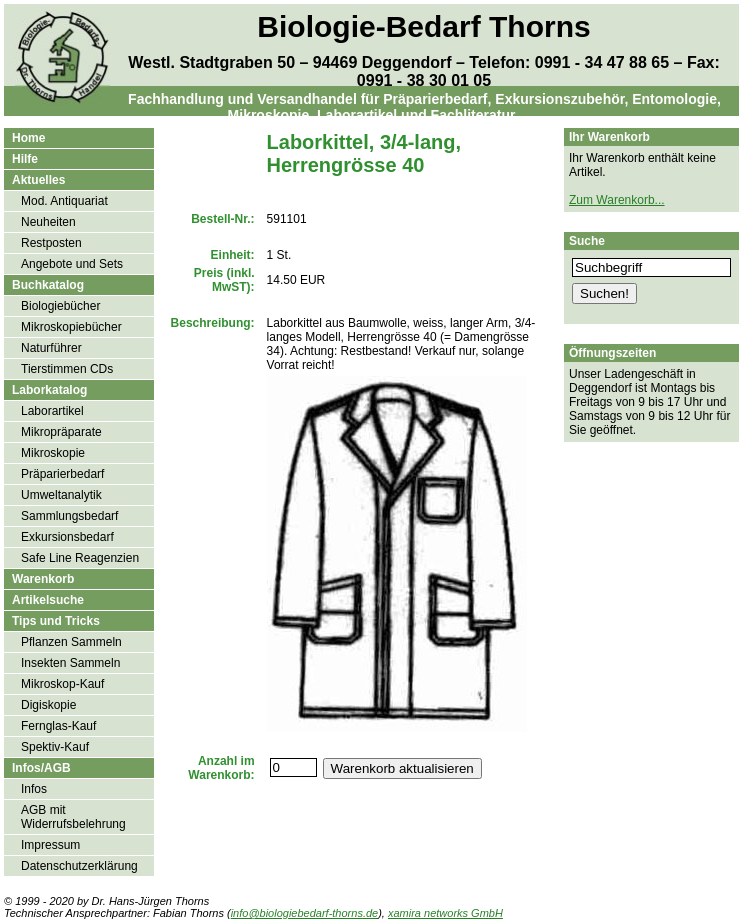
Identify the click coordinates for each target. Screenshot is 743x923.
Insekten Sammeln (70, 663)
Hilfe (25, 159)
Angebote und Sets (72, 264)
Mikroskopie (53, 453)
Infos (34, 789)
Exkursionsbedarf (67, 537)
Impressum (50, 845)
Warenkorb (43, 579)
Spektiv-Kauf (55, 747)
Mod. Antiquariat (64, 201)
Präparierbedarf (62, 474)
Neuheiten (48, 222)
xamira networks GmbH (445, 913)
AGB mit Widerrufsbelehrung (73, 817)
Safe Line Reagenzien (80, 558)
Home (28, 138)
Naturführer (51, 348)
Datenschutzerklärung (79, 866)
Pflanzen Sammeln (71, 642)
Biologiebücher (60, 306)
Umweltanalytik (61, 495)
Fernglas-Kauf (58, 726)
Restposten (51, 243)
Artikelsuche (48, 600)
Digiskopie (48, 705)
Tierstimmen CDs (67, 369)
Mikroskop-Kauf (62, 684)
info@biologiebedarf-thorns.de (305, 913)
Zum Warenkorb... (617, 200)
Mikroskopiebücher (71, 327)
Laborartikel (52, 411)
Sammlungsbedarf (69, 516)
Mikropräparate (61, 432)
